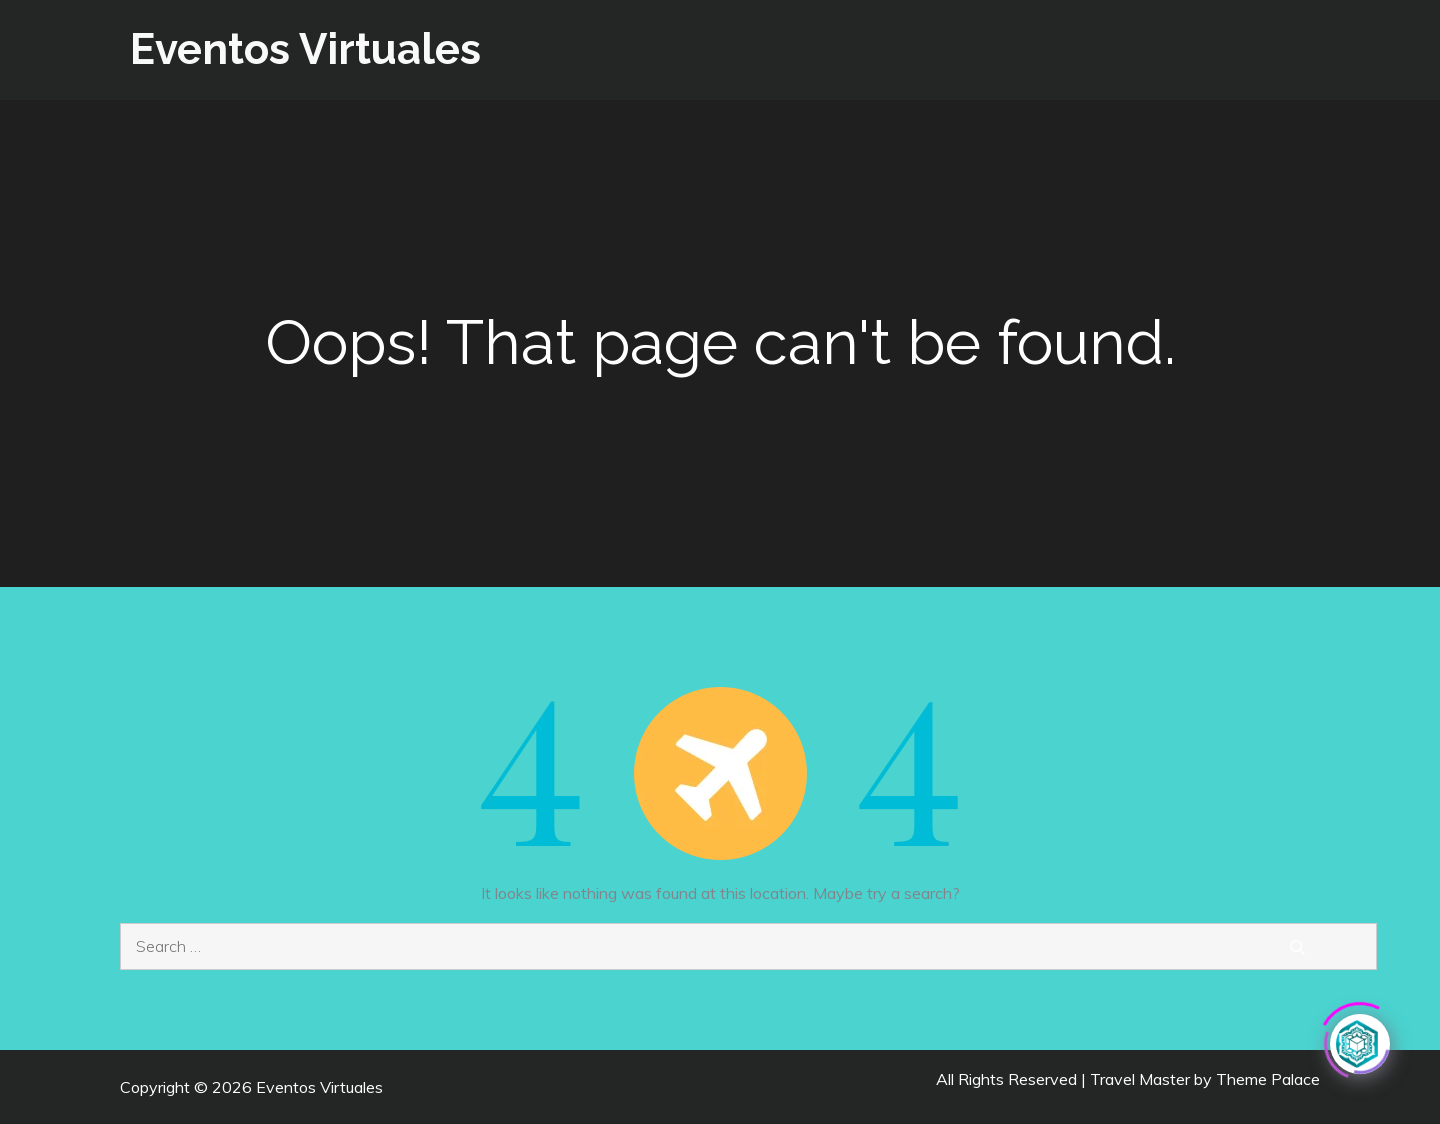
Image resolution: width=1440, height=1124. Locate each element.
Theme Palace (1268, 1079)
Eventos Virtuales (305, 49)
